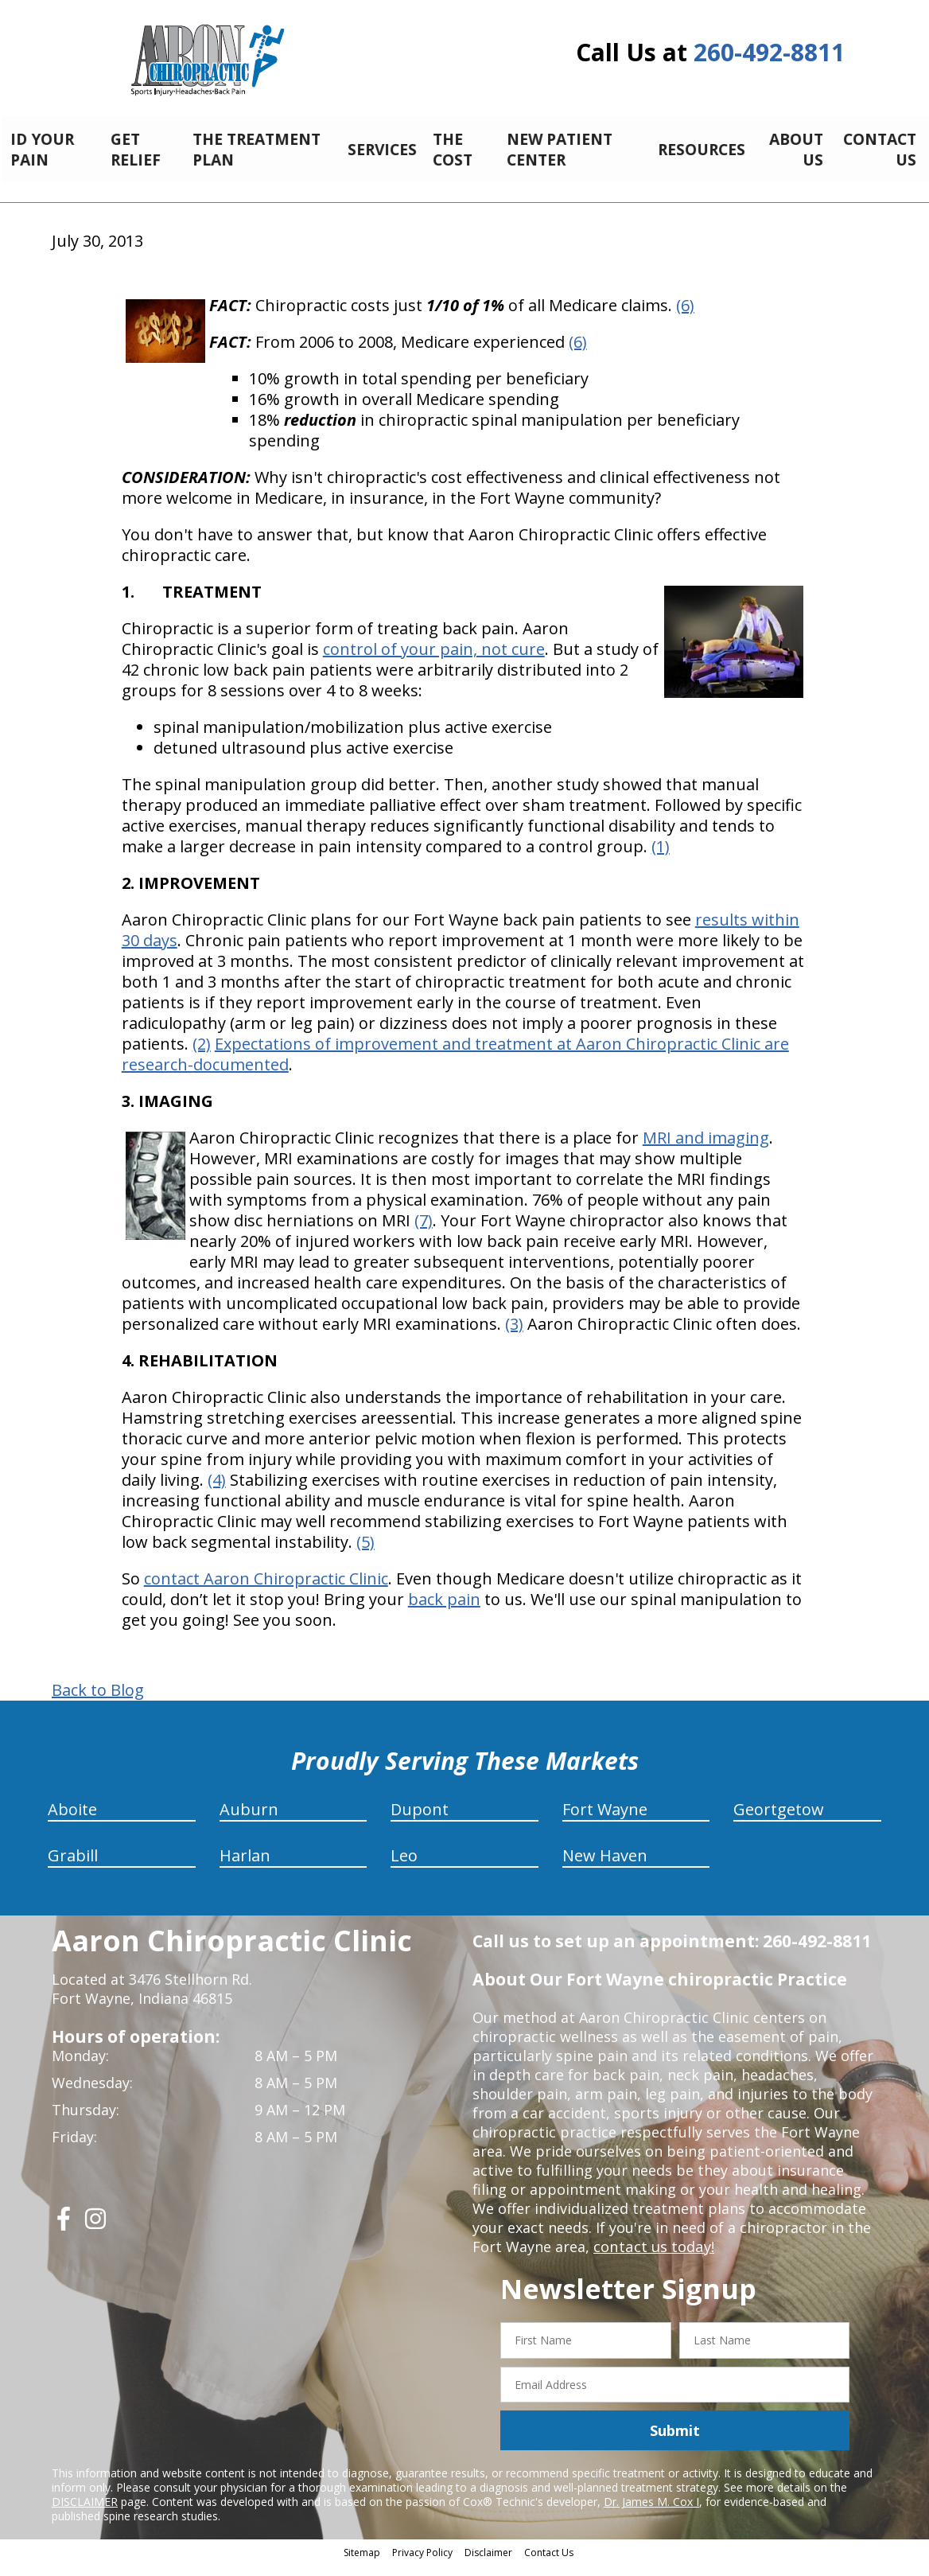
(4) (217, 1491)
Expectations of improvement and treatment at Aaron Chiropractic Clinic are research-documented (455, 1066)
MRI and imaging (706, 1149)
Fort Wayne (604, 1821)
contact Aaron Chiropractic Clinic (266, 1590)
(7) (423, 1232)
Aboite (72, 1821)
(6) (685, 317)
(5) (365, 1554)
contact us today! (652, 2258)
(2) (201, 1055)
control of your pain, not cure (434, 661)
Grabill (73, 1867)
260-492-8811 (769, 52)
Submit (675, 2442)
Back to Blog (98, 1702)
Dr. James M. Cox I (651, 2513)
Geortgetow (778, 1821)
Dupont (420, 1821)
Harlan (245, 1867)
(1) (660, 858)
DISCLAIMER (85, 2513)
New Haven (604, 1867)
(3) (514, 1335)
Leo (404, 1867)
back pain (444, 1611)
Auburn (249, 1821)
